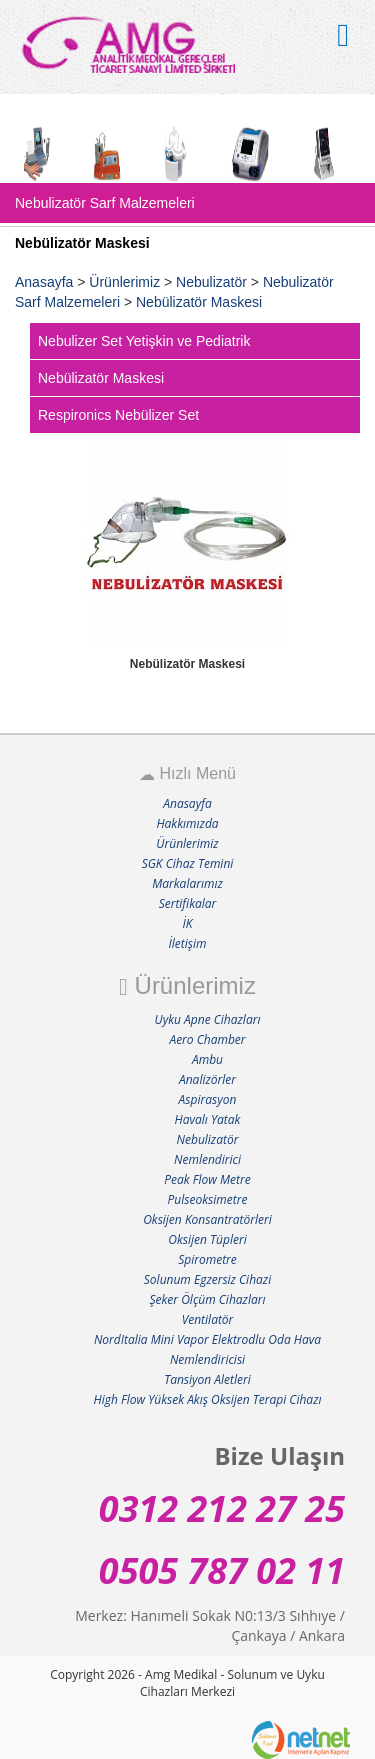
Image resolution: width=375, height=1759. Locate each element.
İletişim (188, 943)
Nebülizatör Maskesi (199, 302)
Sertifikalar (188, 903)
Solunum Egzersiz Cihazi (207, 1279)
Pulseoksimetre (208, 1199)
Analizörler (207, 1079)
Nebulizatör (213, 282)
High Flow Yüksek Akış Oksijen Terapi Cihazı (207, 1399)
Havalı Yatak (208, 1119)
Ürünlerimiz (124, 282)
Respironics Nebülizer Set (118, 415)
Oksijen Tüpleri (207, 1239)
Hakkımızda (187, 823)
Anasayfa (44, 282)
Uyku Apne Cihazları (208, 1019)
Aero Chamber (207, 1039)
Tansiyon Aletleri (207, 1379)
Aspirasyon (208, 1099)
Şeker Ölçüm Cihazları (207, 1299)
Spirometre (207, 1259)
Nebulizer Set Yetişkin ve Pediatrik (144, 341)
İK (188, 923)
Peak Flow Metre (207, 1179)
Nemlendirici (207, 1159)
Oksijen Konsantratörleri (207, 1219)
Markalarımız (187, 883)
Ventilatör (208, 1319)
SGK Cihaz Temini (188, 863)
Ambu (207, 1059)
